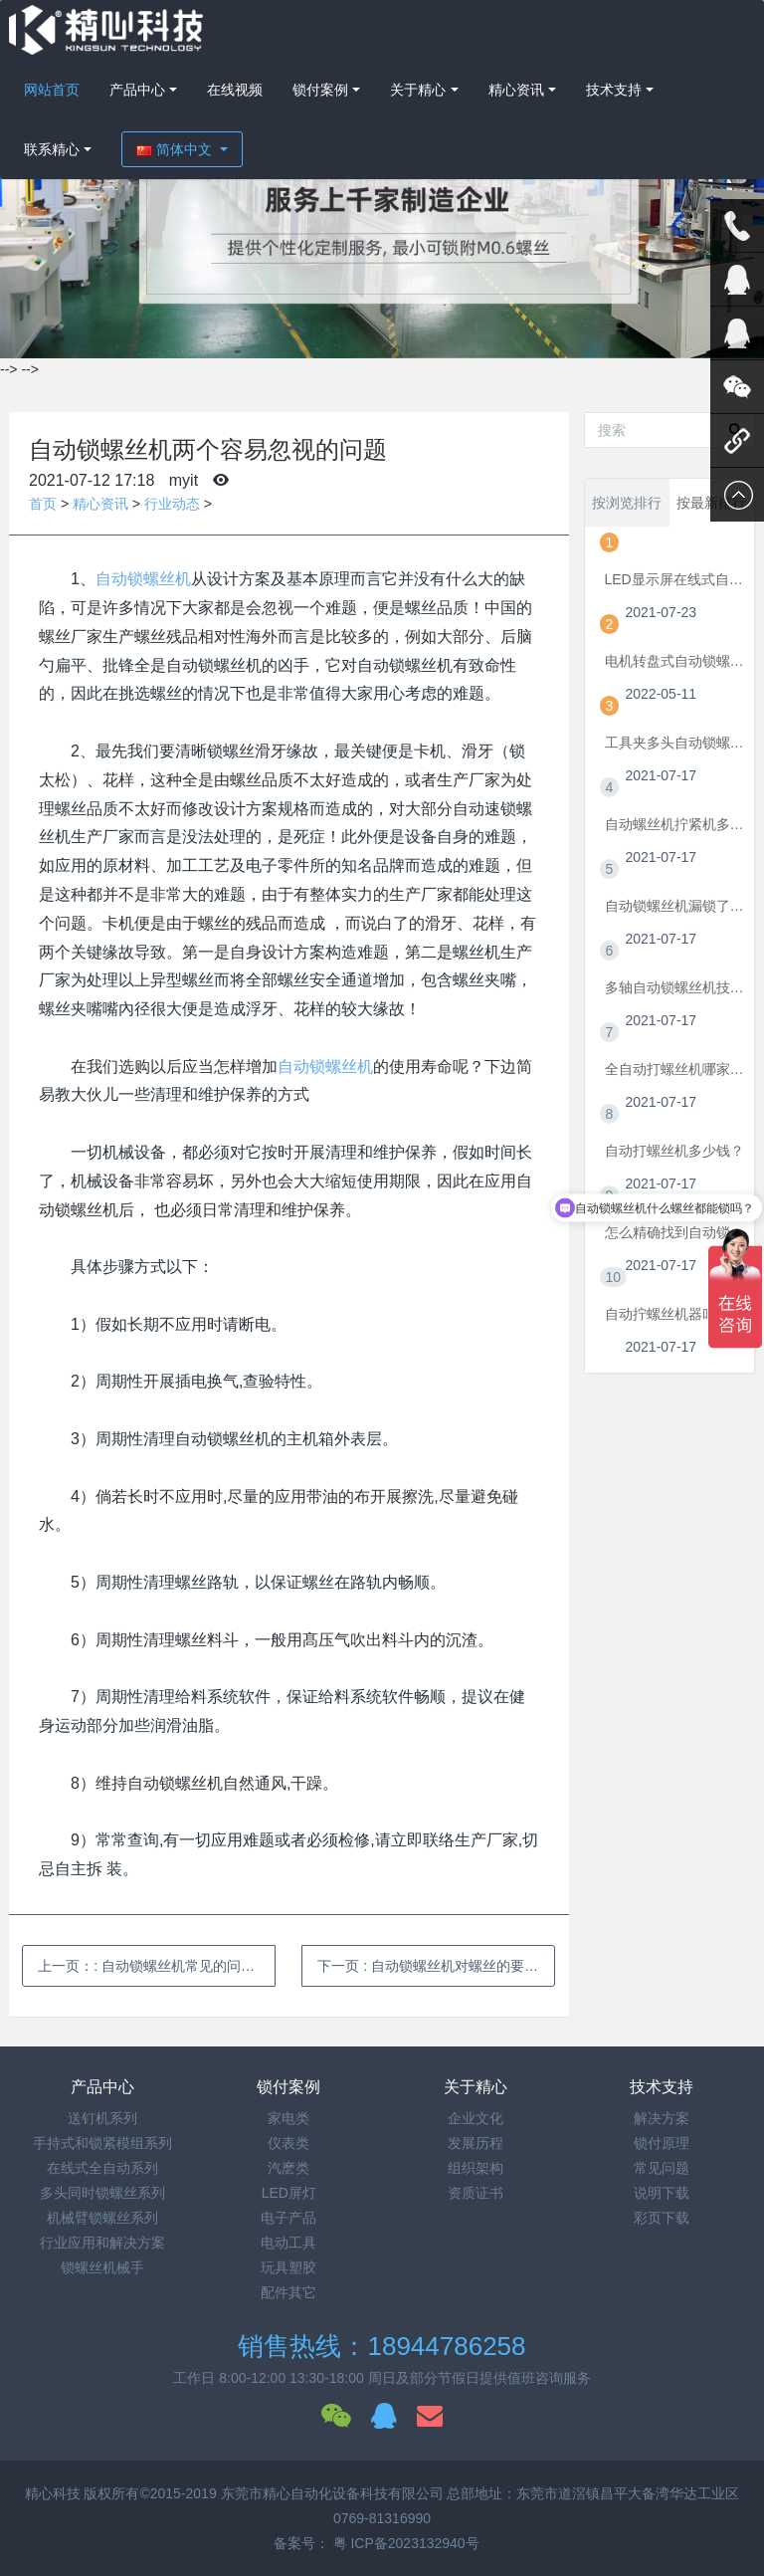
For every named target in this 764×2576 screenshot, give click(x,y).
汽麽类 (288, 2168)
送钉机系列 (102, 2118)
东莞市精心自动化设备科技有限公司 (332, 2493)
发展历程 (475, 2143)
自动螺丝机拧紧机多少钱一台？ (675, 824)
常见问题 (661, 2168)
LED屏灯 (289, 2193)
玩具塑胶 (288, 2267)
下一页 (436, 1966)
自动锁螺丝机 (143, 578)
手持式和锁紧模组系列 (102, 2143)
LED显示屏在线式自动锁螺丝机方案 (675, 579)
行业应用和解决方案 (102, 2243)
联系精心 (52, 149)
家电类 (288, 2118)
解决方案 (661, 2118)
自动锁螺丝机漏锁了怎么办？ (675, 906)
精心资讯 (516, 90)
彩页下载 (661, 2218)
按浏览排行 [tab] (627, 503)
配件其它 (288, 2292)
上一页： (157, 1966)
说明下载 (661, 2193)
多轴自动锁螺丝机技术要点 (675, 987)
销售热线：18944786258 (381, 2346)
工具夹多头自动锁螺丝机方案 (675, 743)
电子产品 (288, 2218)
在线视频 (235, 90)
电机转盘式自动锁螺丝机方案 (675, 661)
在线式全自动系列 (102, 2168)
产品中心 (137, 90)
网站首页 (52, 90)
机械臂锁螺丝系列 (102, 2218)
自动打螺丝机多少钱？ (674, 1151)
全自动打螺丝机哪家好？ (675, 1069)
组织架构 (475, 2168)
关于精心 (418, 90)
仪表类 (288, 2143)
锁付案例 (320, 90)
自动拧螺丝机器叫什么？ (675, 1314)
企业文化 (475, 2118)
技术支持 (614, 90)
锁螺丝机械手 (102, 2267)
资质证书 (475, 2193)
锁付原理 (661, 2143)
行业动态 (172, 504)
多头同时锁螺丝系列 (102, 2193)
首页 (43, 504)
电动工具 (288, 2243)
